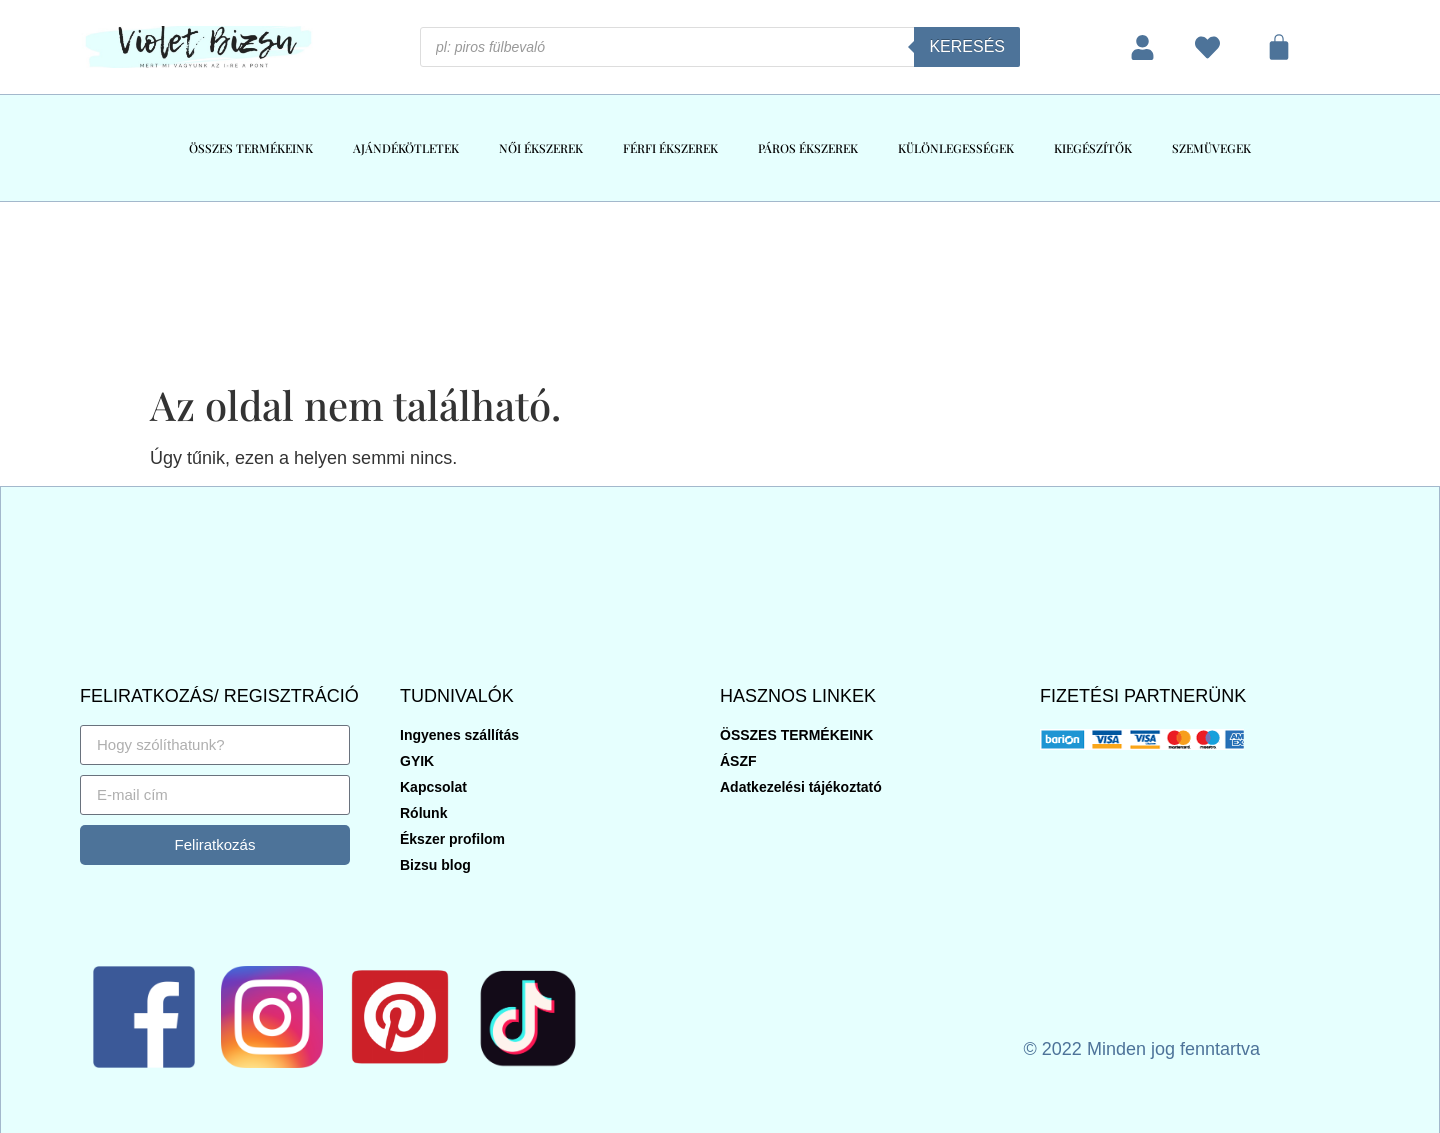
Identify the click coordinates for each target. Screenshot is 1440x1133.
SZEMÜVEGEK (1211, 148)
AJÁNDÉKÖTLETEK (406, 148)
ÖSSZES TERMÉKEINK (251, 148)
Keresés (967, 46)
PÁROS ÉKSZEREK (808, 148)
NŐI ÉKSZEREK (541, 148)
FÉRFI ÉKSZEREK (670, 148)
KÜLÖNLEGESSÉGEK (956, 148)
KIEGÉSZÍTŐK (1093, 148)
